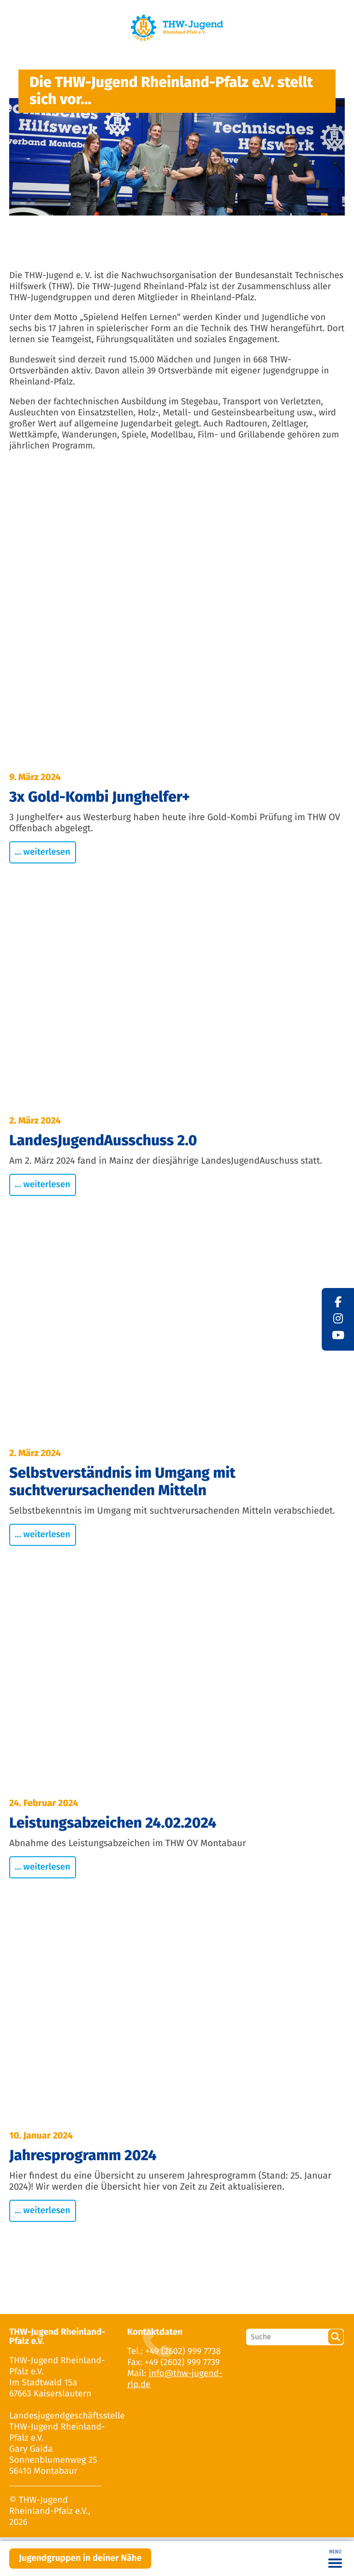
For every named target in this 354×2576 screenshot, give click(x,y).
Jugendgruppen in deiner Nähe (80, 2558)
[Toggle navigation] (335, 2558)
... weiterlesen (43, 852)
